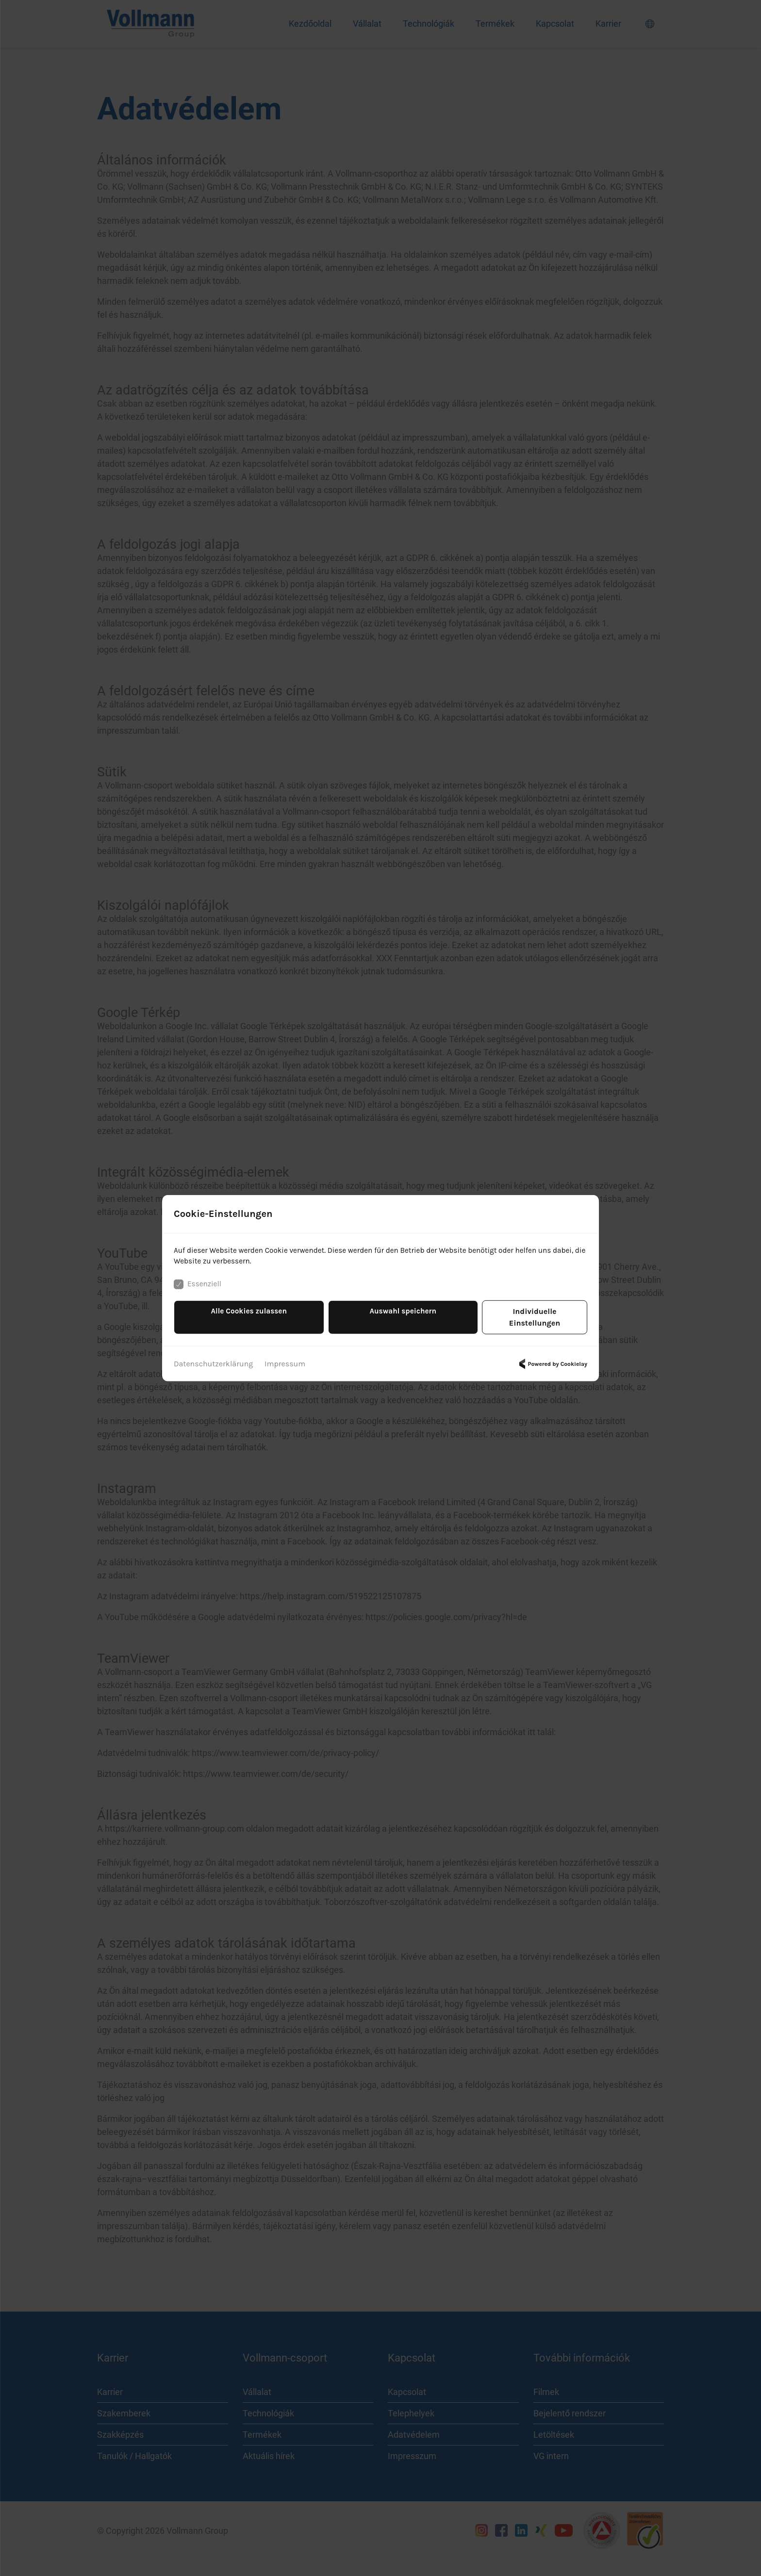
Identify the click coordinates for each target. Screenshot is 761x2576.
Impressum (285, 1358)
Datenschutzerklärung (213, 1358)
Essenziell (198, 1291)
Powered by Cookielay (551, 1358)
